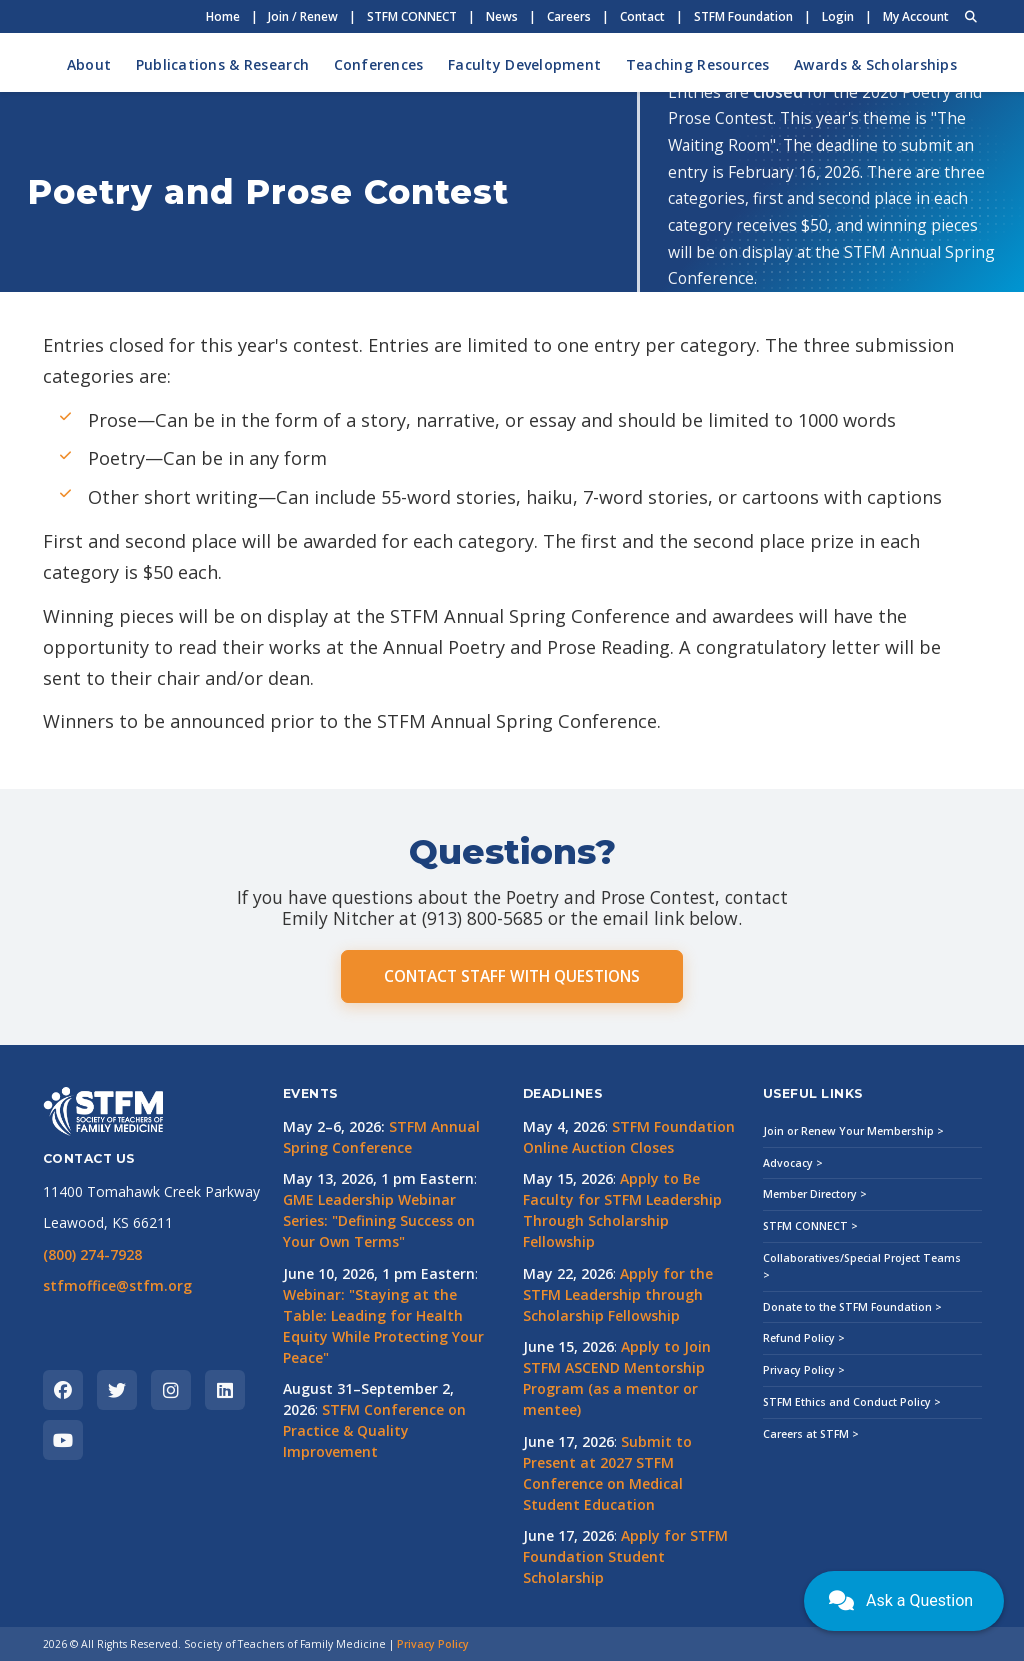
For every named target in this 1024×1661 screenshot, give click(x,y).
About (89, 64)
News (502, 16)
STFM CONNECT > (810, 1226)
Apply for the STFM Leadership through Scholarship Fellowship (618, 1294)
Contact (642, 16)
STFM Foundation (743, 16)
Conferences (379, 64)
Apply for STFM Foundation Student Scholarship (625, 1556)
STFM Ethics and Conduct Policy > (852, 1402)
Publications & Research (222, 64)
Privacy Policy (433, 1644)
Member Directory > (815, 1194)
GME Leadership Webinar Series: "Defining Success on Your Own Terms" (379, 1220)
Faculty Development (524, 64)
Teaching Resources (698, 64)
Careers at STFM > (811, 1434)
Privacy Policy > (804, 1370)
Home (223, 16)
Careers (569, 16)
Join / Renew (303, 16)
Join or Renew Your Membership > (853, 1131)
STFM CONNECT (412, 16)
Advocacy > (793, 1163)
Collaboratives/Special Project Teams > (862, 1266)
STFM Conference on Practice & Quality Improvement (374, 1430)
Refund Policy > (804, 1338)
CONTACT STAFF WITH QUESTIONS (512, 976)
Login (838, 16)
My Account (916, 16)
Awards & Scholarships (875, 64)
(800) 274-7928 (92, 1254)
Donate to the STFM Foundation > (852, 1307)
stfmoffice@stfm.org (117, 1285)
